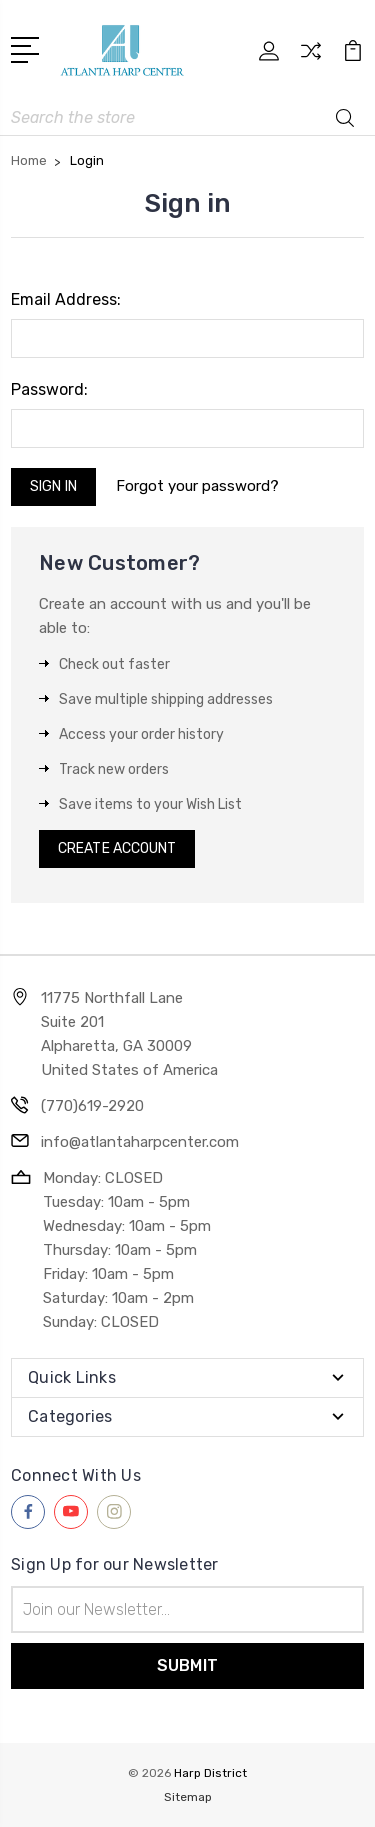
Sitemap (188, 1797)
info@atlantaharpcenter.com (140, 1142)
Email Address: (66, 299)
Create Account (117, 848)
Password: (49, 389)
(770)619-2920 (92, 1106)
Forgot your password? (197, 486)
